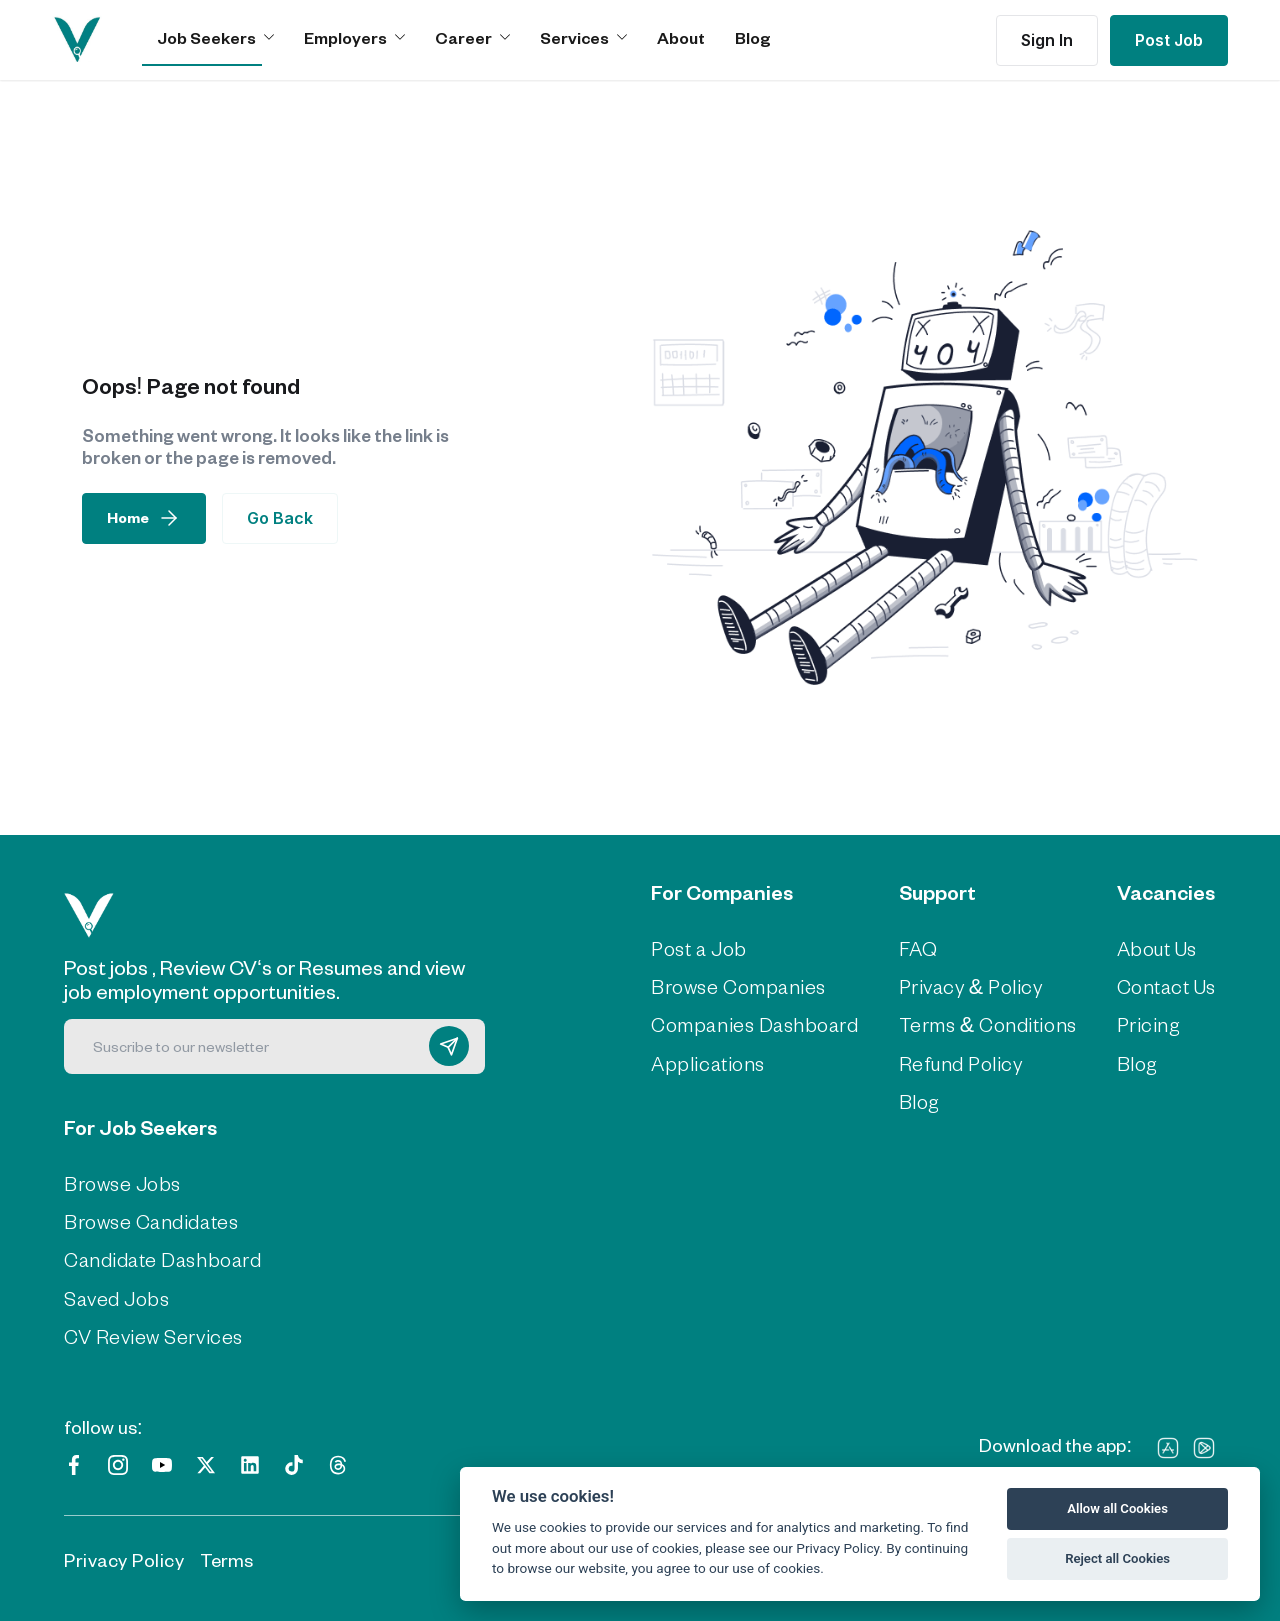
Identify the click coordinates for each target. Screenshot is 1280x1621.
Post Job (1169, 40)
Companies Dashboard (757, 1023)
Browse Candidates (148, 1220)
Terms (226, 1556)
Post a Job (706, 948)
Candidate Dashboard (158, 1258)
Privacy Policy (124, 1556)
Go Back (280, 518)
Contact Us (1151, 985)
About (681, 37)
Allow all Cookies (1117, 1508)
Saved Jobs (115, 1295)
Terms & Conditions (979, 1023)
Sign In (1047, 40)
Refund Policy (953, 1060)
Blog (753, 37)
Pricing (1132, 1023)
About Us (1142, 948)
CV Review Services (149, 1333)
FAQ (914, 948)
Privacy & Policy (963, 985)
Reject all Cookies (1117, 1558)
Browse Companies (742, 985)
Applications (711, 1060)
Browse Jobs (120, 1183)
